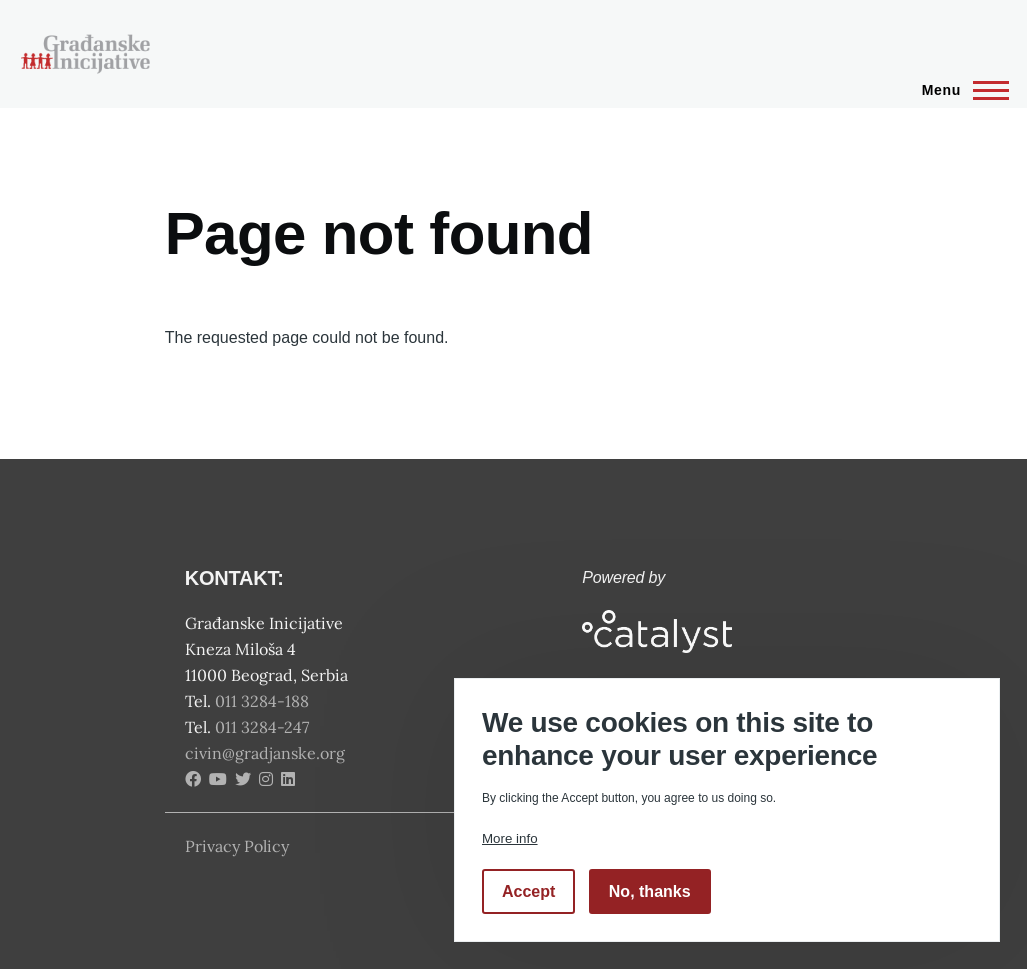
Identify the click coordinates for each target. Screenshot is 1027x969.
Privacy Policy (237, 846)
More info (510, 838)
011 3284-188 (264, 701)
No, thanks (650, 891)
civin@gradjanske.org (265, 753)
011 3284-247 (264, 727)
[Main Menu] (959, 90)
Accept (528, 891)
